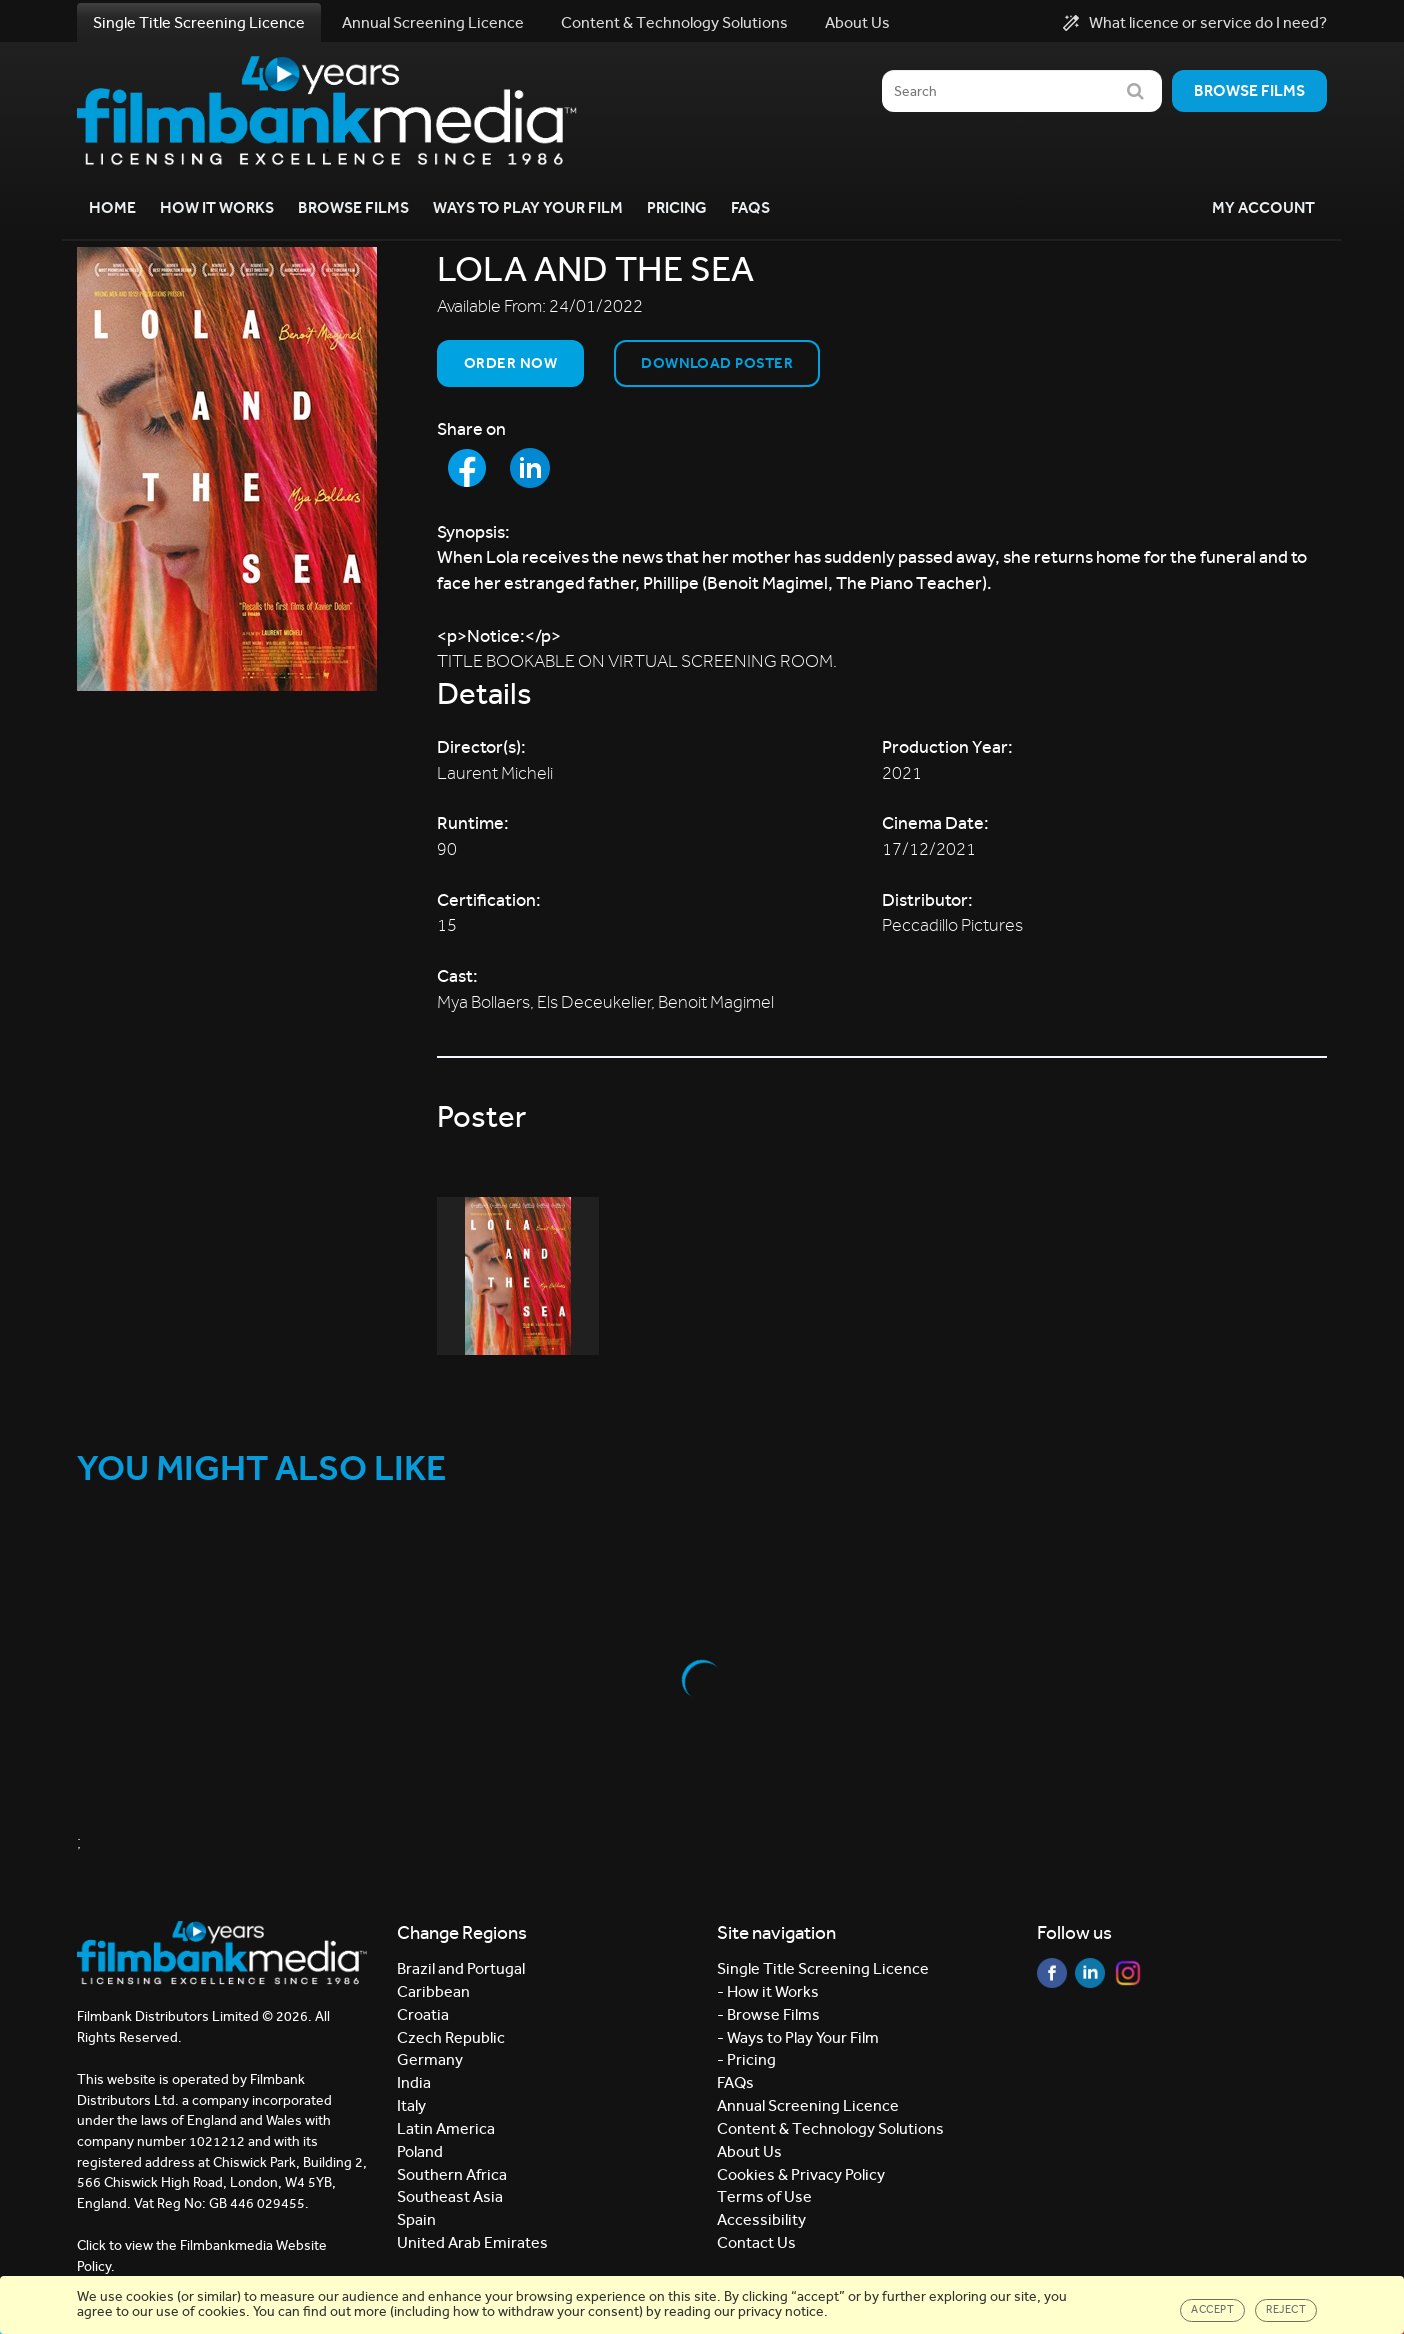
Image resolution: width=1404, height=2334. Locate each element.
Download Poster (717, 363)
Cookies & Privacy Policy (801, 2174)
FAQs (750, 207)
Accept (1212, 2309)
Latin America (446, 2128)
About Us (857, 22)
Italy (411, 2105)
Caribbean (433, 1991)
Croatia (423, 2014)
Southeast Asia (450, 2196)
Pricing (677, 207)
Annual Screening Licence (433, 22)
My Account (1263, 207)
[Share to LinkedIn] (530, 468)
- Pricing (746, 2059)
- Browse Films (768, 2014)
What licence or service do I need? (1195, 23)
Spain (416, 2219)
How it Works (217, 207)
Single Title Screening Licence (199, 22)
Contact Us (756, 2242)
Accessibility (761, 2219)
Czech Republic (451, 2037)
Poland (420, 2151)
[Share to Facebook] (467, 468)
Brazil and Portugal (461, 1968)
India (414, 2082)
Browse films (1249, 90)
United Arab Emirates (472, 2242)
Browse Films (353, 207)
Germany (430, 2059)
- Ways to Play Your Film (798, 2037)
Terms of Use (764, 2196)
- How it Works (768, 1991)
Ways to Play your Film (528, 207)
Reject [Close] (1286, 2309)
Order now (510, 363)
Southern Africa (452, 2174)
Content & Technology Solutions (674, 22)
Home (112, 207)
